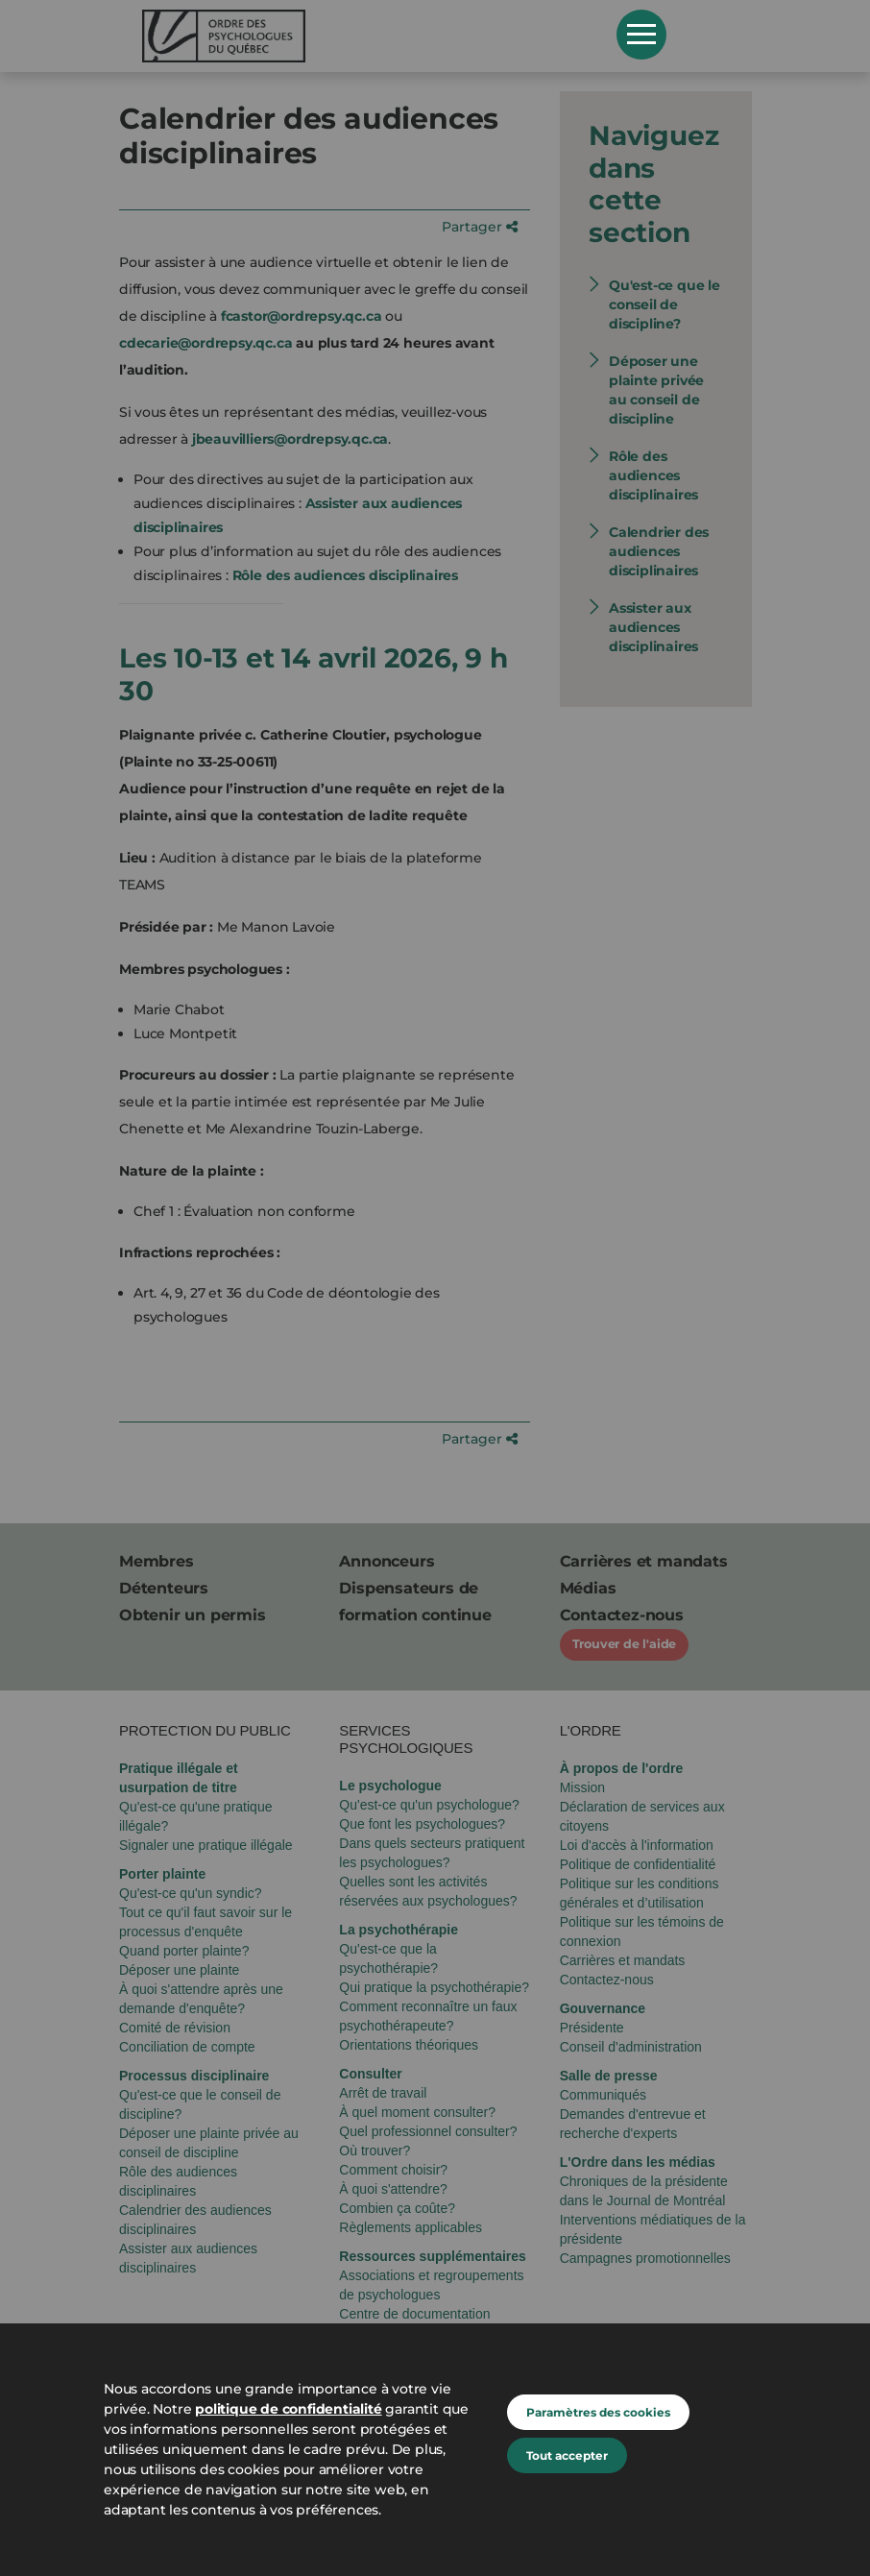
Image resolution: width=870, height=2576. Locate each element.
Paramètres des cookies (598, 2412)
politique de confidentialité (288, 2409)
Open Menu (641, 35)
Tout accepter (567, 2455)
